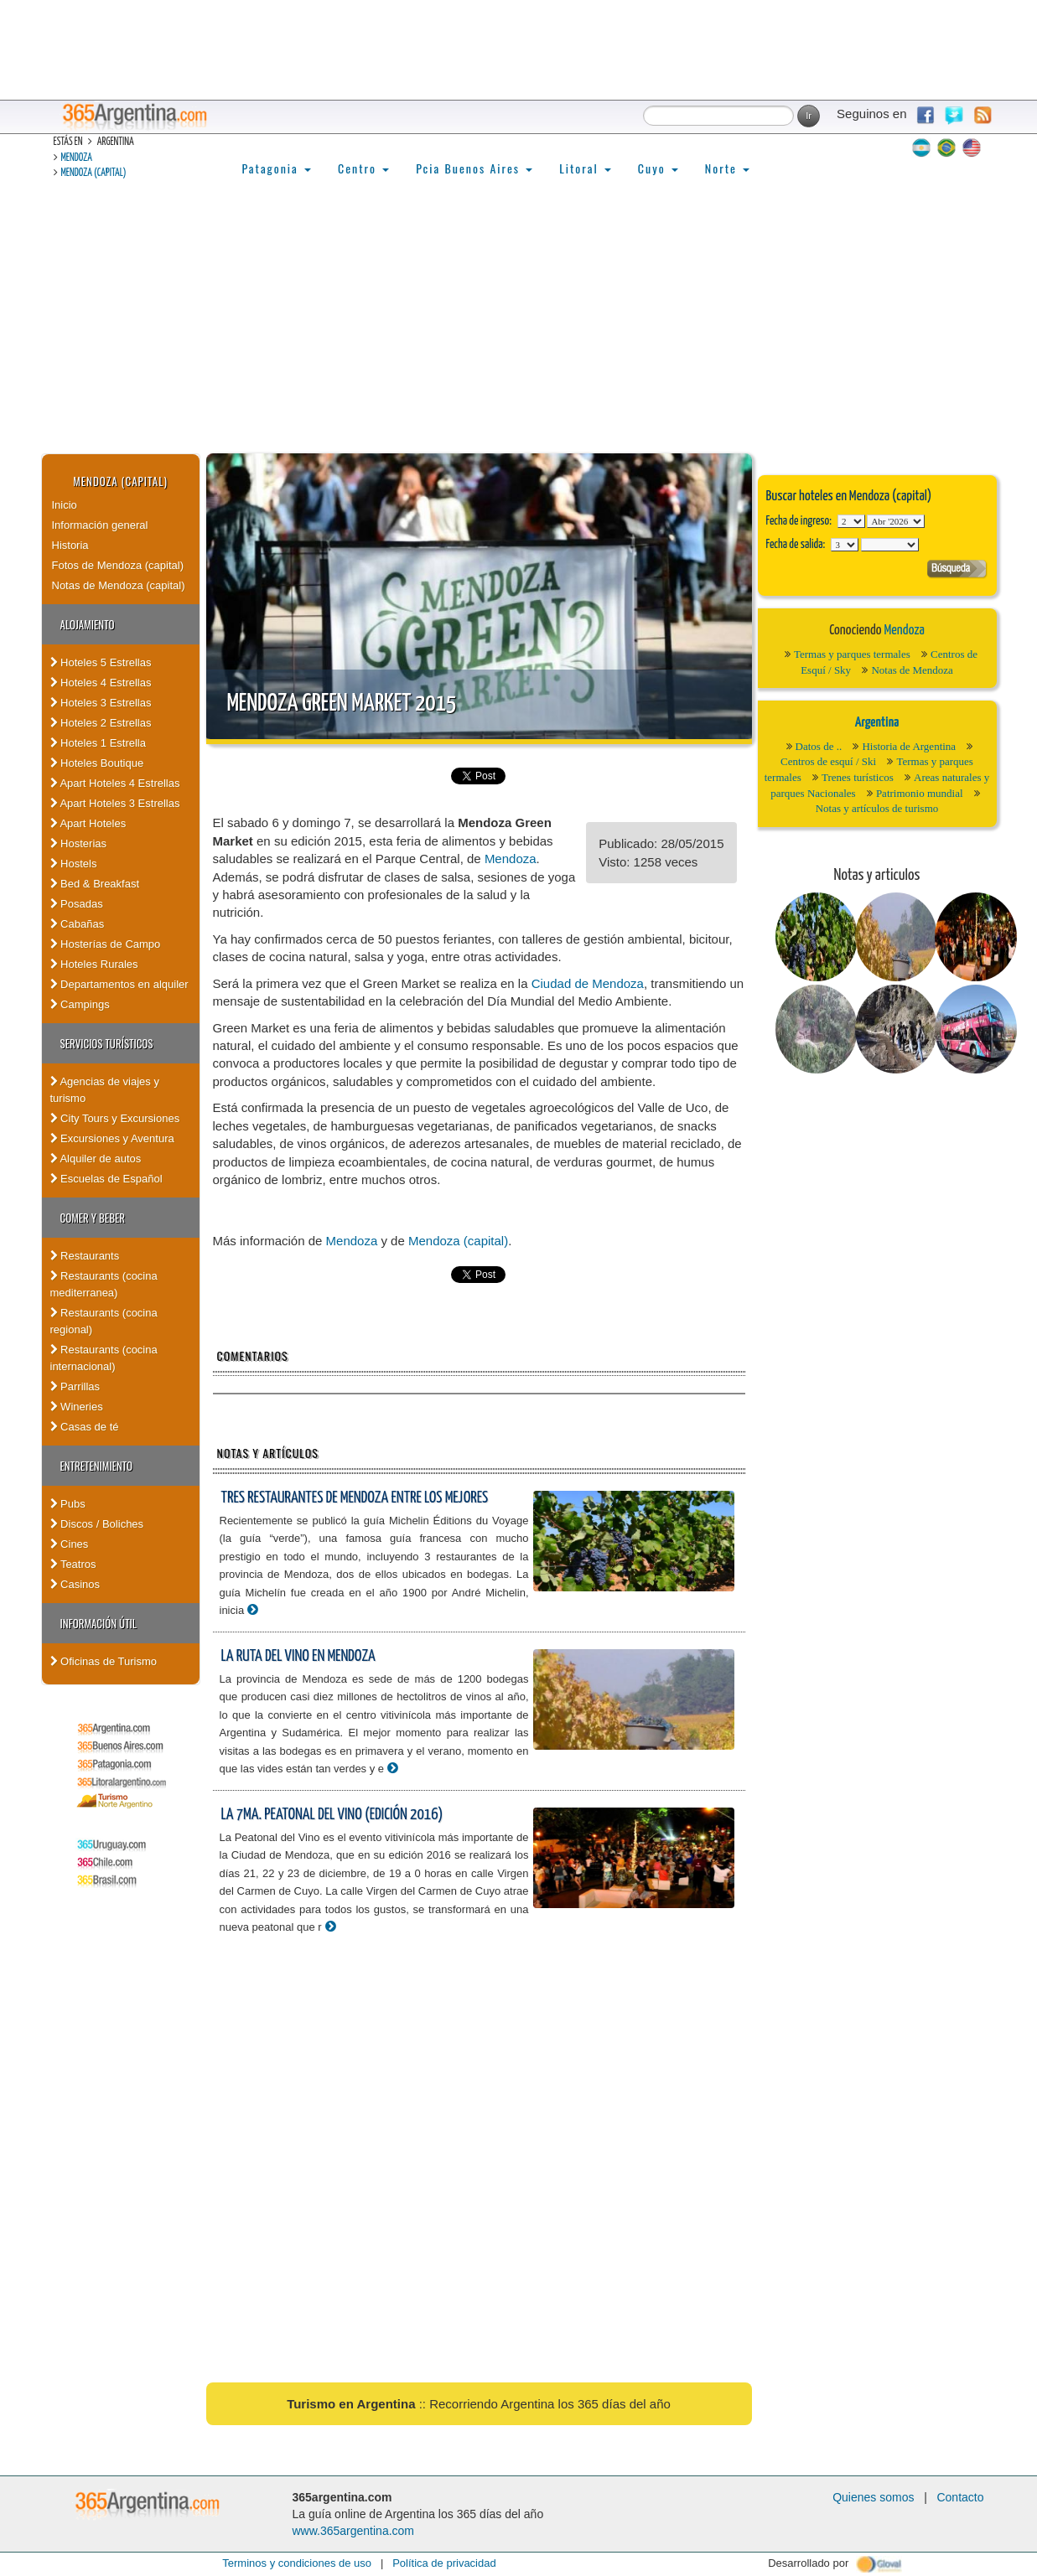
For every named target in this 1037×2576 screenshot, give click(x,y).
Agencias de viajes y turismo (104, 1089)
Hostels (73, 863)
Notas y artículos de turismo (877, 808)
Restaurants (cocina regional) (104, 1321)
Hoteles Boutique (97, 763)
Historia (70, 545)
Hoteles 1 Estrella (98, 743)
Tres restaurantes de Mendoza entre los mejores (355, 1498)
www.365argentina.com (354, 2530)
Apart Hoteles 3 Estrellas (115, 803)
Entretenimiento (96, 1465)
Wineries (76, 1406)
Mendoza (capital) (94, 173)
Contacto (959, 2497)
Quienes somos (873, 2497)
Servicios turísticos (106, 1043)
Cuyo (658, 168)
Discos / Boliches (97, 1524)
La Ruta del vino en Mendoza (298, 1656)
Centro (363, 168)
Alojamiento (87, 624)
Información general (100, 525)
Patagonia (276, 168)
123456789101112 (896, 521)
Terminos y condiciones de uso (296, 2563)
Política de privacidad (444, 2563)
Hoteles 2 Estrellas (101, 722)
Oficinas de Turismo (104, 1661)
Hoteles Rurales (94, 964)
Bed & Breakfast (95, 883)
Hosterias (78, 843)
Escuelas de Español (106, 1178)
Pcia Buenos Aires (474, 168)
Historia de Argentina (909, 746)
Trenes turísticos (858, 777)
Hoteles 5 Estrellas (101, 662)
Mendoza (76, 158)
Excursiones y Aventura (112, 1138)
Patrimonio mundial (919, 793)
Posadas (76, 903)
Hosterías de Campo (105, 944)
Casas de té (84, 1426)
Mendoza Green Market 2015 (342, 704)
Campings (80, 1004)
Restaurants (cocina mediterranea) (104, 1284)
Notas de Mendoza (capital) (118, 585)
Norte (727, 168)
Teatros (73, 1564)
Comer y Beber (92, 1217)
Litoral (585, 168)
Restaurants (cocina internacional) (104, 1358)
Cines (69, 1544)
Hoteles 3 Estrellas (101, 702)
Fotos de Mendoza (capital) (118, 565)
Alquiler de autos (96, 1158)
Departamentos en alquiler (119, 984)
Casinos (75, 1584)
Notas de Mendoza (911, 670)
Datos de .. (819, 746)
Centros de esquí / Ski (828, 761)
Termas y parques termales (852, 654)
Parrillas (75, 1386)
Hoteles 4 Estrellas (101, 682)
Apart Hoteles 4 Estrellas (115, 783)
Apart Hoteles (88, 823)
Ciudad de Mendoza (587, 983)
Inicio (64, 505)
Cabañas (77, 924)
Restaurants (85, 1255)
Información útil (98, 1623)
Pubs (68, 1503)
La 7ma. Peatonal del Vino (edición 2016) (332, 1815)
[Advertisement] (519, 327)
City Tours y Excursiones (115, 1118)
